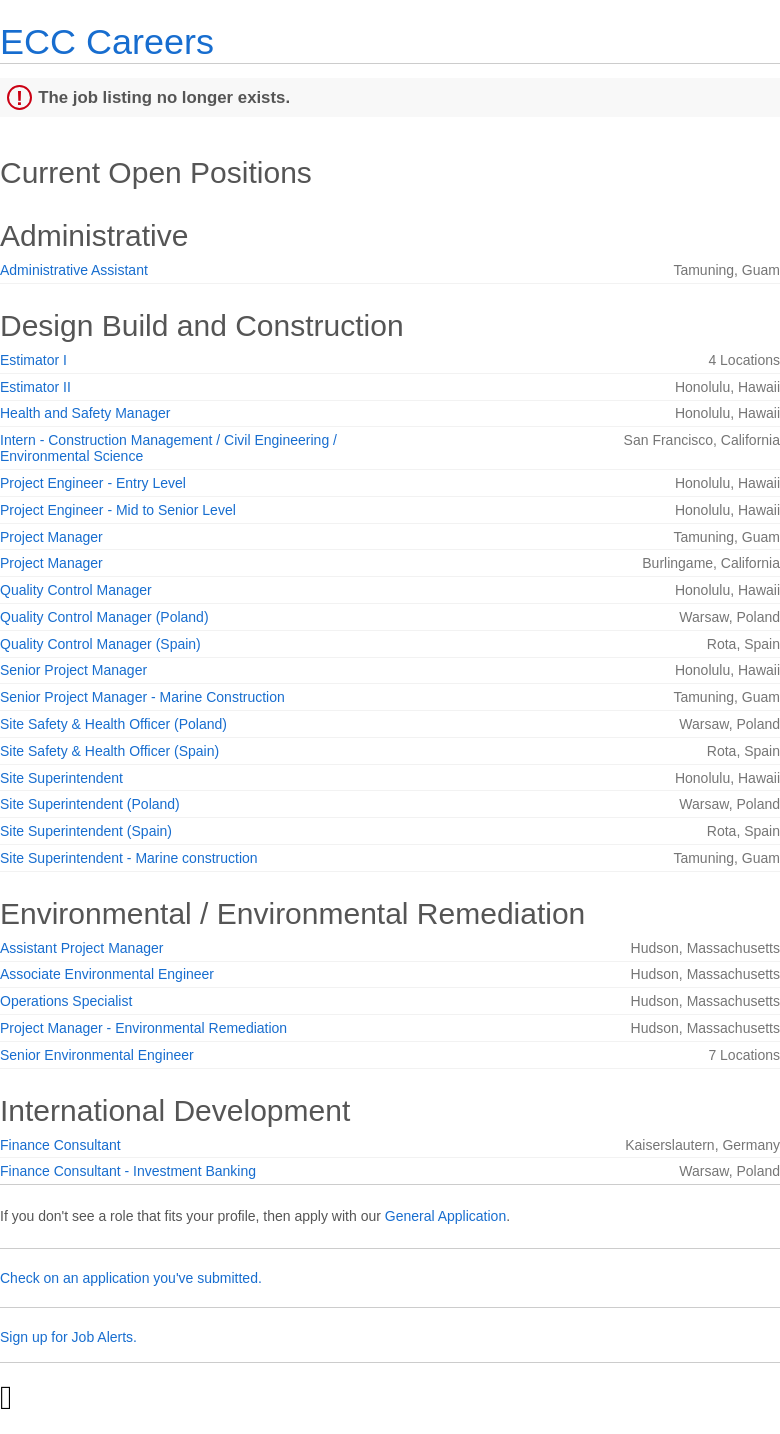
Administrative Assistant (74, 270)
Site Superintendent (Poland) (90, 804)
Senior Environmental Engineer (97, 1055)
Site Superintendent (61, 778)
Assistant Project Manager (81, 948)
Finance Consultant (60, 1145)
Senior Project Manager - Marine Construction (142, 697)
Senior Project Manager (73, 670)
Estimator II (35, 387)
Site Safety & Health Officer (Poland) (113, 724)
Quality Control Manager (76, 590)
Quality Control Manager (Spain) (100, 644)
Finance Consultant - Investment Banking (128, 1171)
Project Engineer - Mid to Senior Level (118, 510)
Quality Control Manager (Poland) (104, 617)
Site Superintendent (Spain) (86, 831)
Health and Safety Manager (85, 413)
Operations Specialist (66, 1001)
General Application (445, 1216)
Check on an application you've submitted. (131, 1278)
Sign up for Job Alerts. (68, 1337)
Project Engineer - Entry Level (93, 483)
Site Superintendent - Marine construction (129, 858)
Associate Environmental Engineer (107, 974)
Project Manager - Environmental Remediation (143, 1028)
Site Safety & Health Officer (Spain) (109, 751)
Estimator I (33, 360)
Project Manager (51, 537)
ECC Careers (107, 41)
